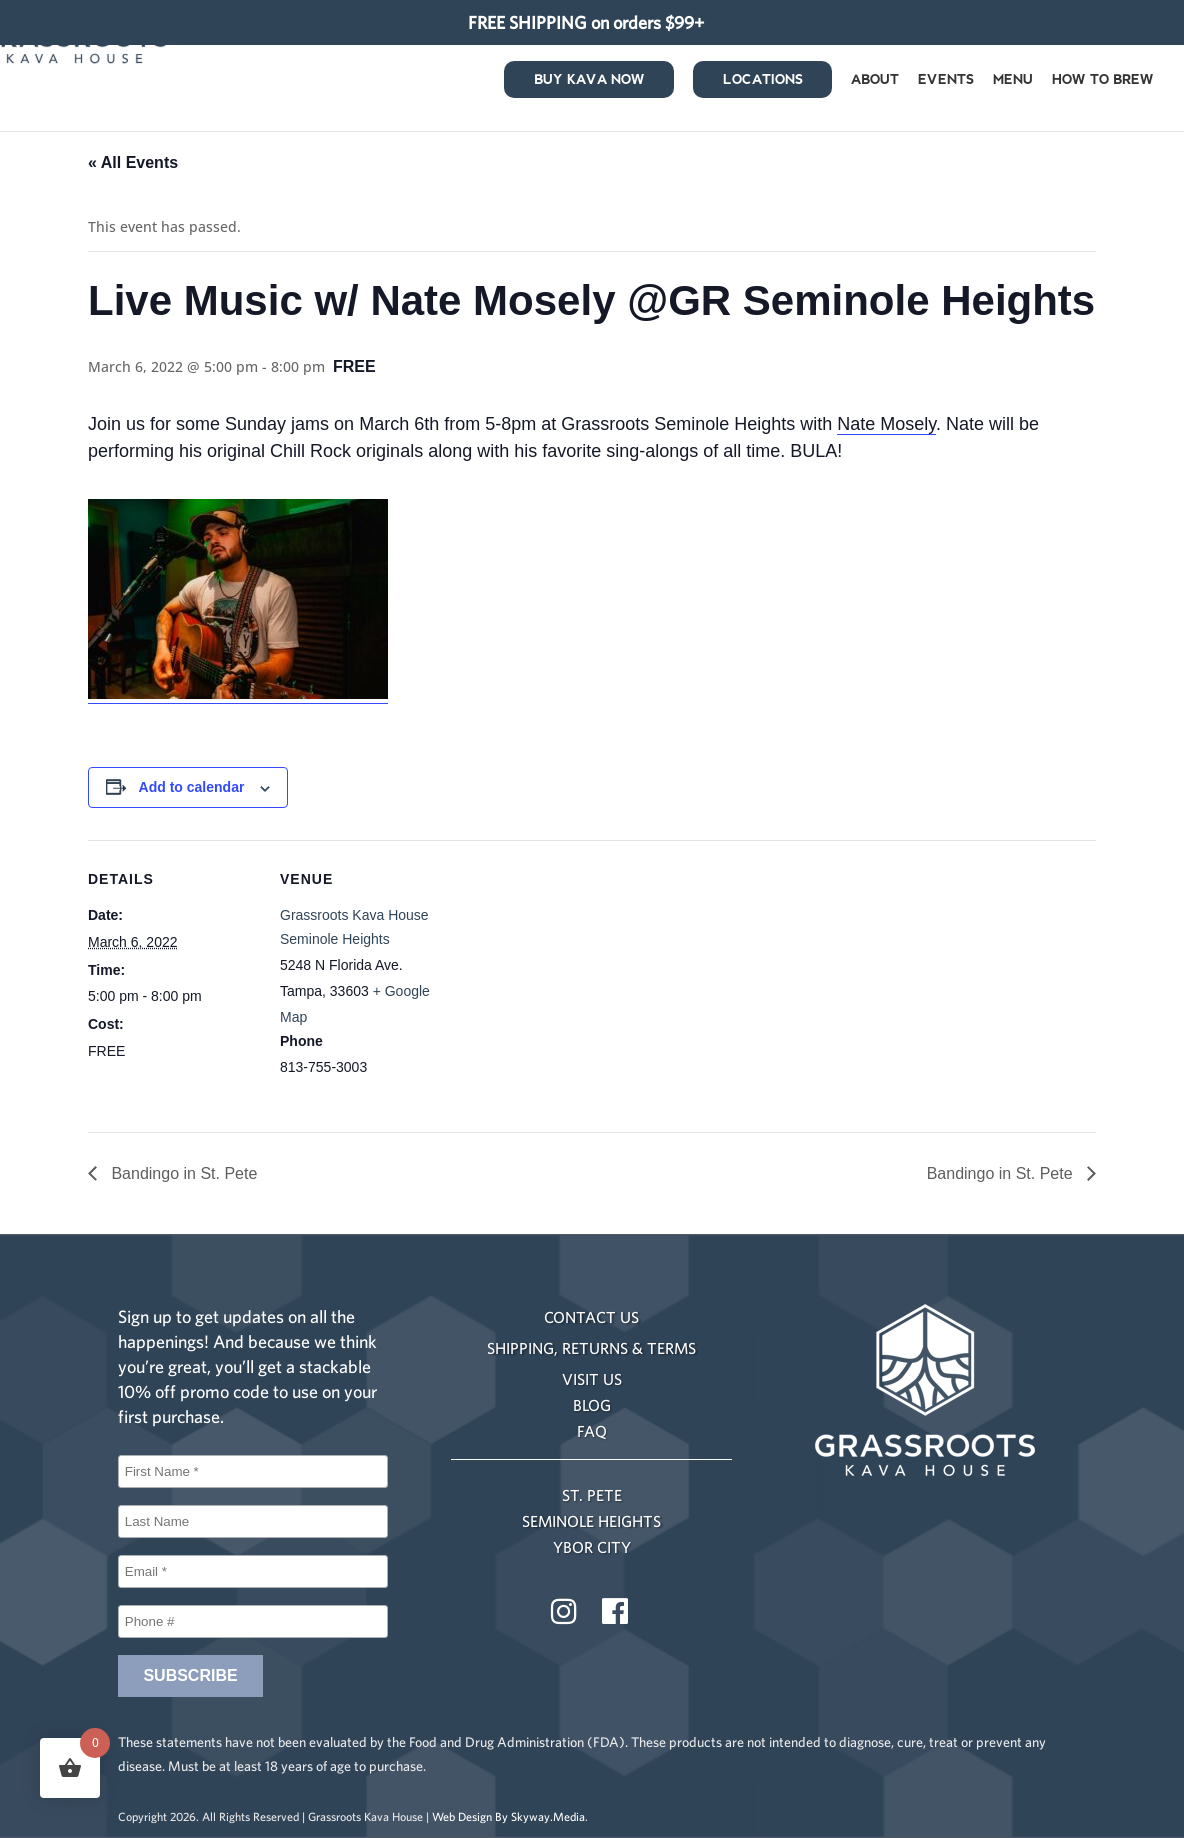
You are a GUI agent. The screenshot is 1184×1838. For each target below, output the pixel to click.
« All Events (133, 162)
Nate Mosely (886, 424)
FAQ (592, 1431)
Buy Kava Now (589, 83)
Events (946, 83)
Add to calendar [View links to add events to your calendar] (192, 787)
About (875, 83)
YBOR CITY (592, 1547)
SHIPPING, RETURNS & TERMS (591, 1348)
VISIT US (592, 1379)
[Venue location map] (577, 978)
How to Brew (1103, 83)
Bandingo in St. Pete (182, 1173)
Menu (1013, 83)
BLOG (592, 1405)
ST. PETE (592, 1495)
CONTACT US (591, 1317)
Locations (763, 83)
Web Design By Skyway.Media (508, 1816)
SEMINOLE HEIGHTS (591, 1521)
